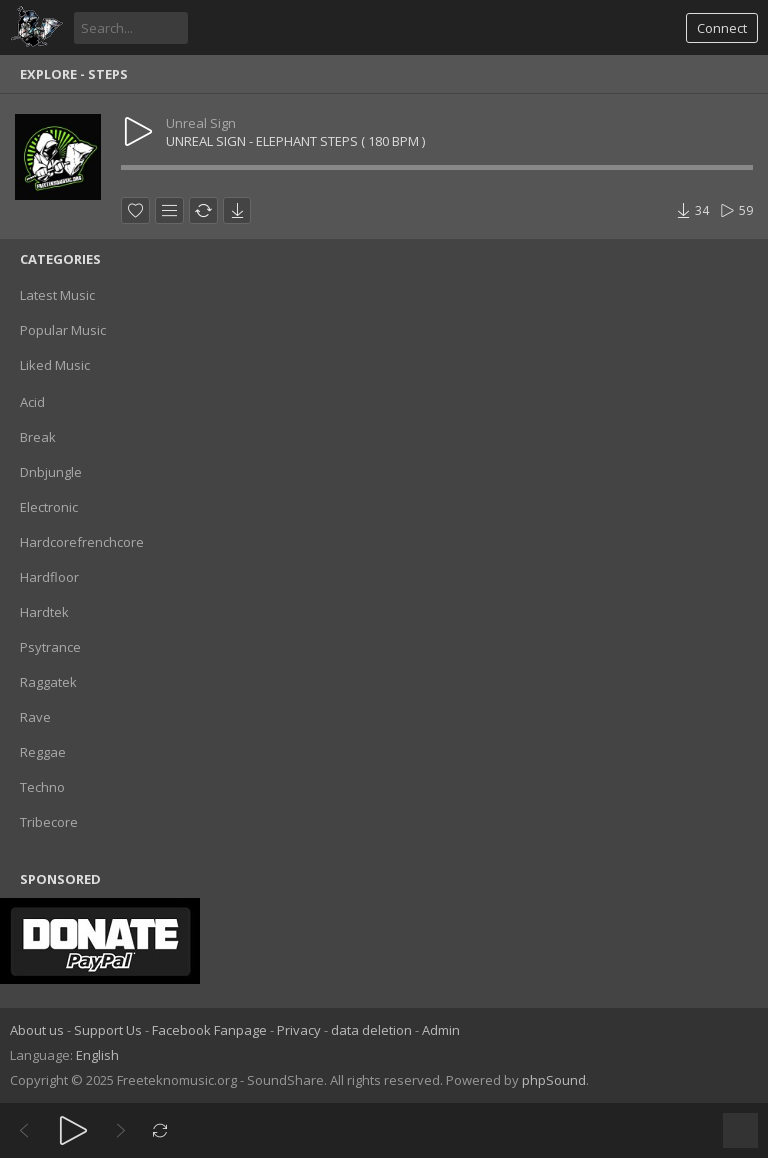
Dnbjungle (51, 472)
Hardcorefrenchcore (82, 542)
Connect (722, 28)
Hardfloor (49, 577)
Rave (35, 717)
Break (38, 437)
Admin (441, 1030)
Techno (42, 787)
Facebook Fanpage (209, 1030)
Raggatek (48, 682)
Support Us (108, 1030)
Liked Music (55, 365)
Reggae (43, 752)
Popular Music (63, 330)
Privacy (299, 1030)
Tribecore (49, 822)
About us (37, 1030)
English (97, 1055)
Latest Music (57, 295)
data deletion (371, 1030)
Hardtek (44, 612)
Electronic (49, 507)
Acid (32, 402)
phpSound (554, 1080)
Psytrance (50, 647)
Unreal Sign (201, 123)
